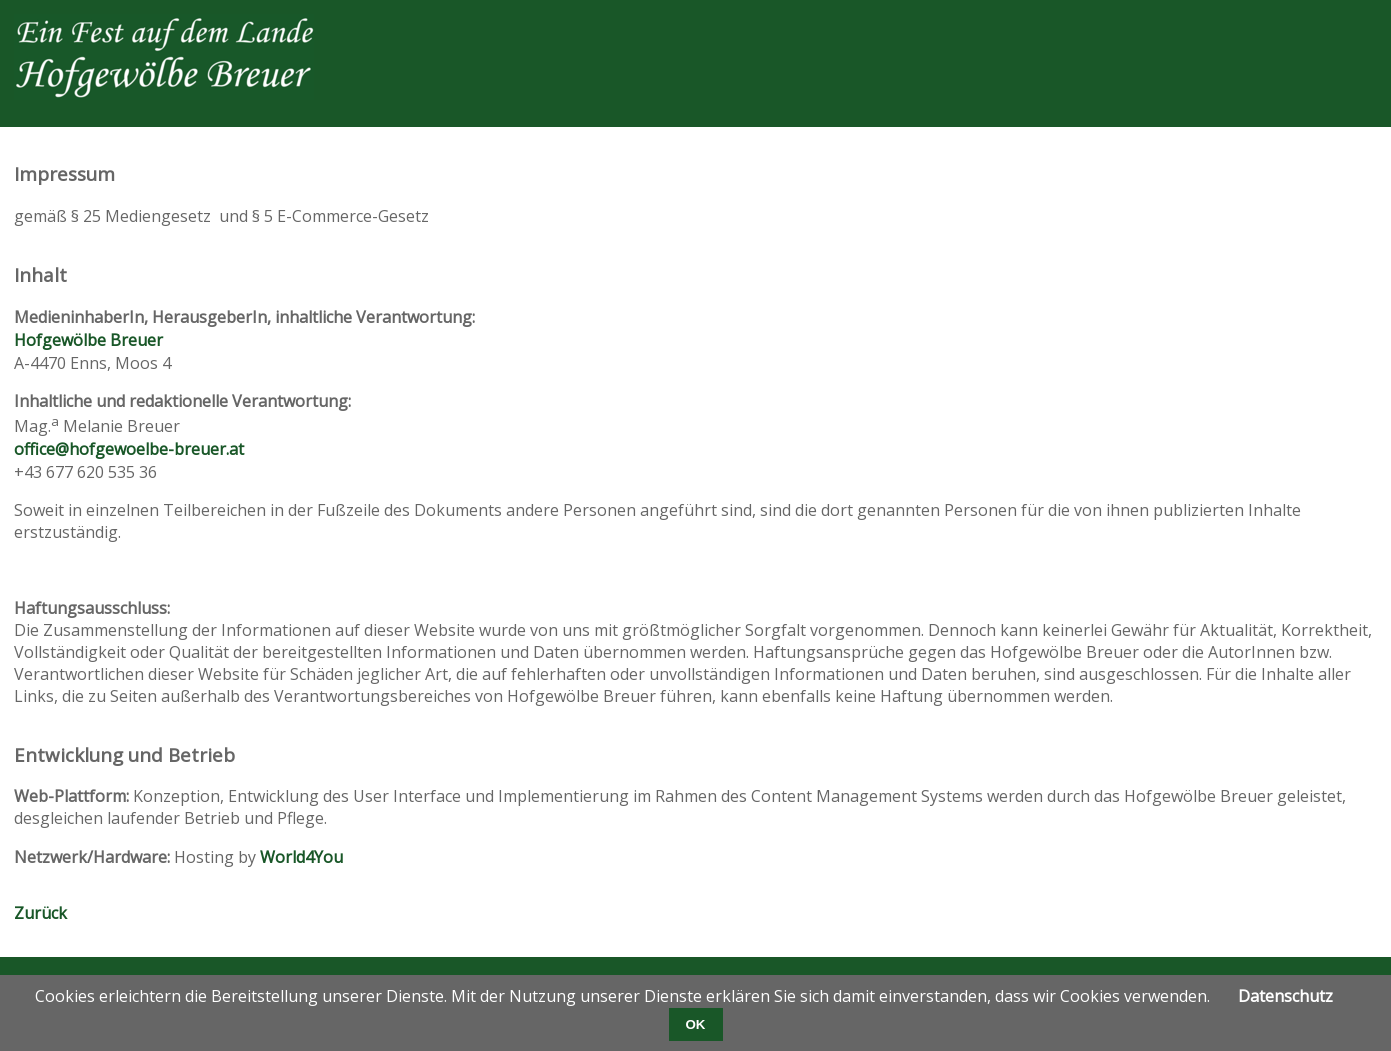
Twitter (1201, 30)
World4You (301, 857)
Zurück (40, 913)
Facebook (1161, 30)
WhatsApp (1361, 30)
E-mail (1321, 30)
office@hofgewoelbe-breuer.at (129, 449)
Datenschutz (1285, 996)
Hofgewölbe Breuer (88, 340)
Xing (1281, 30)
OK (696, 1024)
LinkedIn (1241, 30)
